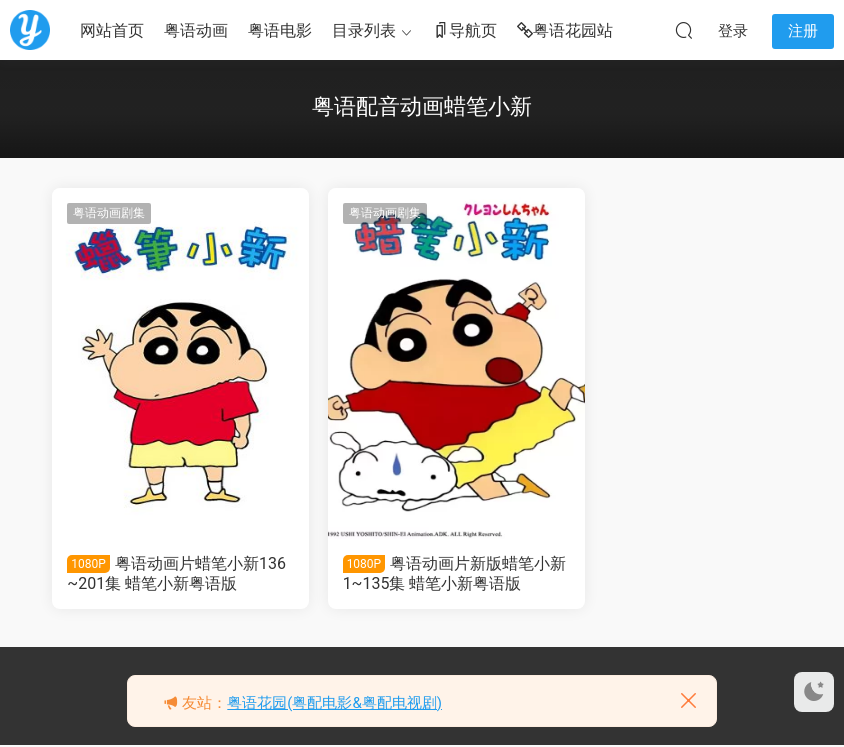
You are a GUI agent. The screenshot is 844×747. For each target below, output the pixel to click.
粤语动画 (196, 30)
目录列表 (364, 30)
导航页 (465, 31)
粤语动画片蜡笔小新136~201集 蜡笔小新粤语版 (168, 573)
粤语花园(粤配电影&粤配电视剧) (334, 703)
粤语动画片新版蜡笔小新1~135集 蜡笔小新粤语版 (418, 574)
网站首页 (112, 30)
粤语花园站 (565, 31)
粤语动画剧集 (110, 213)
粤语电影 (280, 30)
